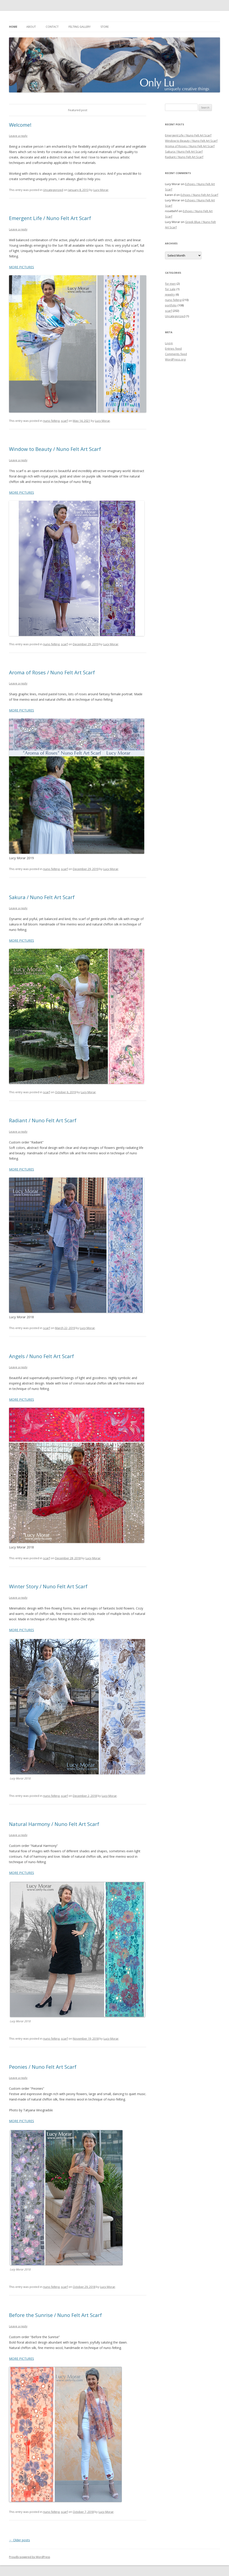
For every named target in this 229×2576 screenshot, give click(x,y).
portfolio (171, 305)
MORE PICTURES (21, 267)
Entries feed (173, 349)
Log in (169, 343)
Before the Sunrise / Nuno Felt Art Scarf (55, 2315)
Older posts (19, 2540)
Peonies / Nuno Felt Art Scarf (42, 2066)
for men (170, 284)
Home (13, 27)
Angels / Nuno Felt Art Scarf (41, 1356)
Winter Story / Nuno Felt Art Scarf (48, 1586)
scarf (64, 421)
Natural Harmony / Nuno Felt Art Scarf (54, 1824)
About (31, 27)
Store (105, 27)
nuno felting (51, 421)
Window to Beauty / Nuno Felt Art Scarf (55, 448)
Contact (52, 27)
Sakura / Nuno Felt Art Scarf (42, 897)
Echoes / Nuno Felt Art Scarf (199, 195)
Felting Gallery (80, 27)
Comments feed (176, 354)
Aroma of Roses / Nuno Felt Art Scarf (52, 672)
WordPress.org (175, 359)
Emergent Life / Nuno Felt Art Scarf (50, 218)
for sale (170, 289)
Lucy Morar (100, 190)
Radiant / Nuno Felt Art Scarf (42, 1120)
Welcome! (20, 124)
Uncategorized (53, 190)
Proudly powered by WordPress (29, 2557)
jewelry (170, 294)
